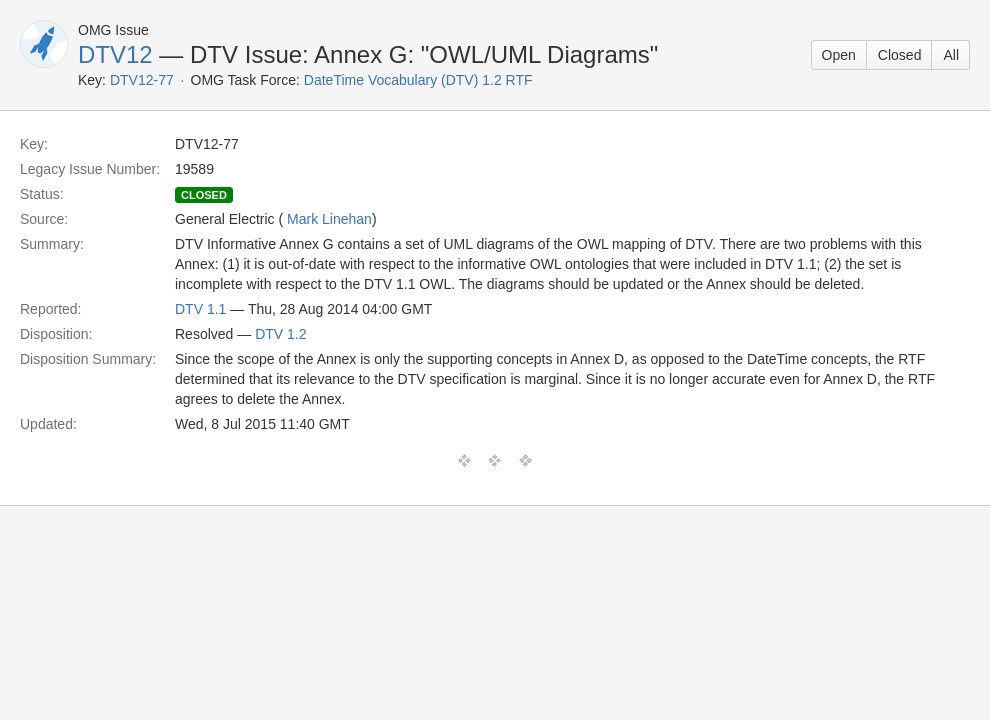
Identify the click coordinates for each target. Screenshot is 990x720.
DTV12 (115, 54)
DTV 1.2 (280, 334)
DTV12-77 (142, 80)
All (951, 55)
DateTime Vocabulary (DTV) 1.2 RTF (418, 80)
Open (839, 55)
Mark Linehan (329, 219)
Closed (900, 55)
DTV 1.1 (200, 309)
